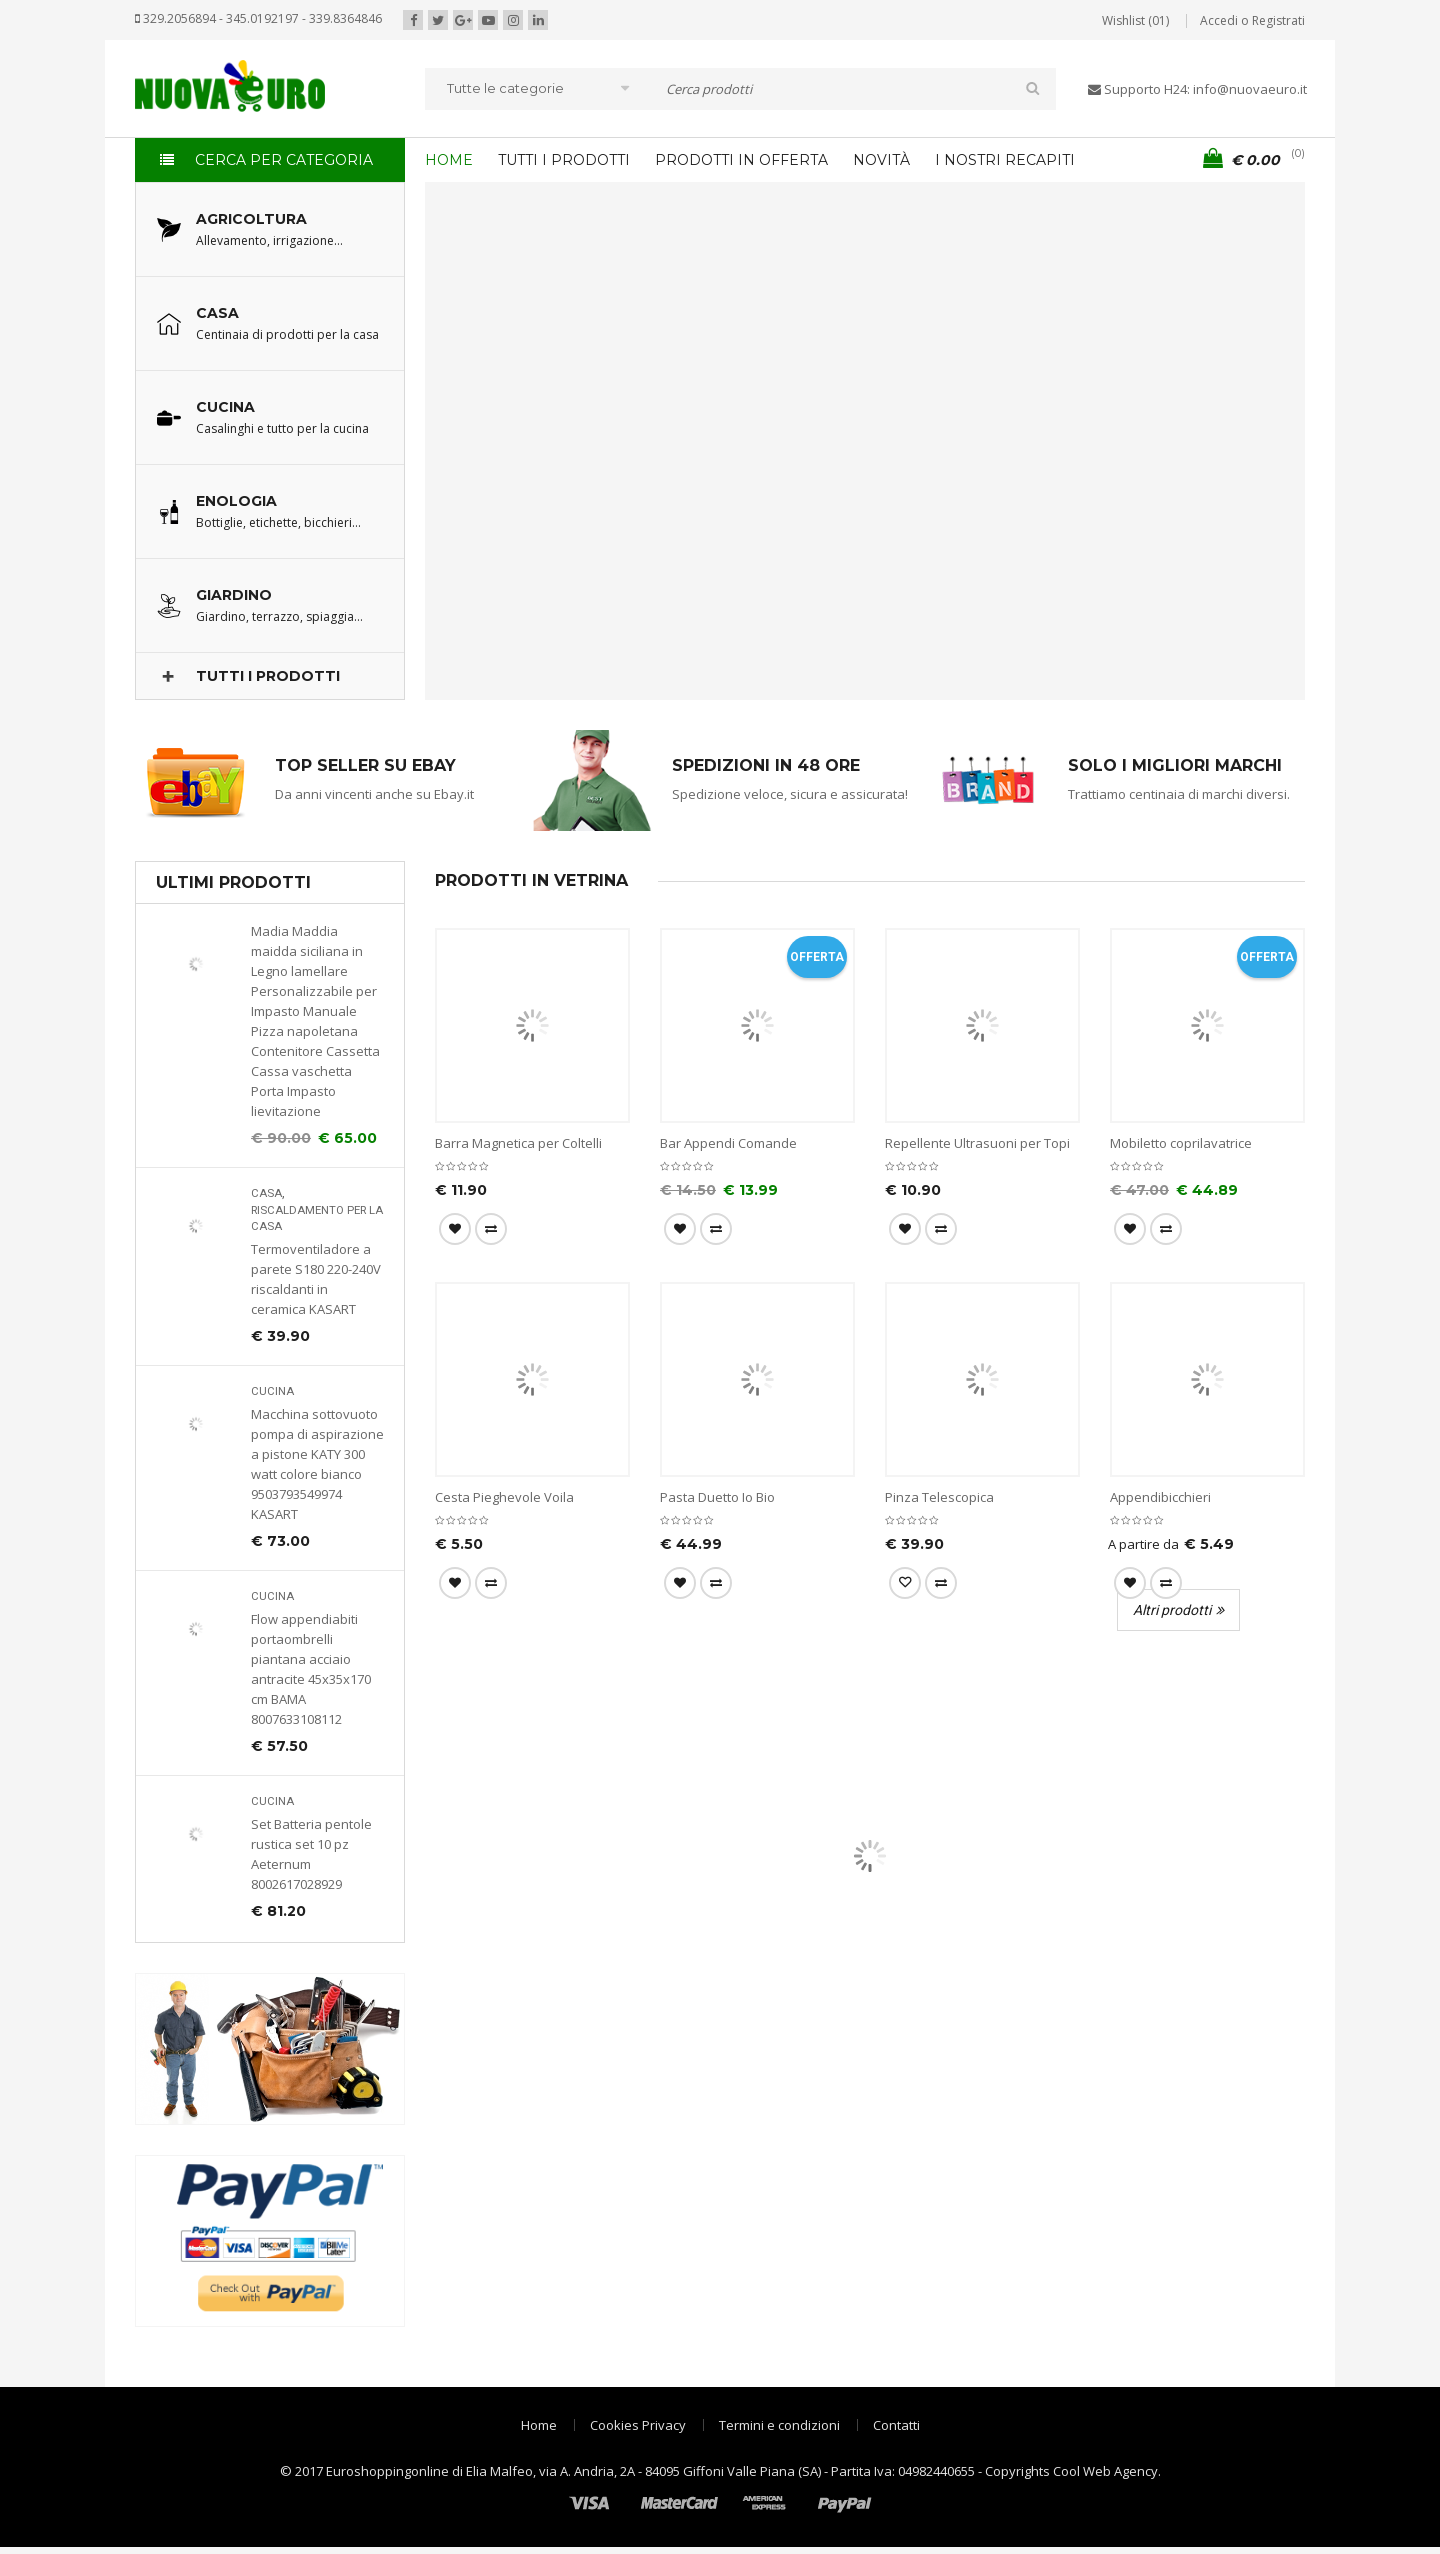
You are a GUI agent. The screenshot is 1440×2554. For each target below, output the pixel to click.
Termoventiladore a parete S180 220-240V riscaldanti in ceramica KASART (316, 1279)
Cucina (272, 1391)
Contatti (896, 2425)
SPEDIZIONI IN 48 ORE (766, 765)
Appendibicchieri (1160, 1497)
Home (539, 2425)
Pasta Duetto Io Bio (717, 1497)
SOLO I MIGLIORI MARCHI (1175, 765)
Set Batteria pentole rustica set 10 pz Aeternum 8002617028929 (311, 1854)
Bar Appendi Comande (728, 1143)
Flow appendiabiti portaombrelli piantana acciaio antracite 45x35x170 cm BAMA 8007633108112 (311, 1669)
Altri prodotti (1172, 1610)
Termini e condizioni (779, 2425)
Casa (266, 1193)
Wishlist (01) (1135, 20)
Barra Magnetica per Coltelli (518, 1143)
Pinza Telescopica (939, 1497)
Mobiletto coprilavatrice (1181, 1143)
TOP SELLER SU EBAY (365, 765)
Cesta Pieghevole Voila (504, 1497)
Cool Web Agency (1105, 2471)
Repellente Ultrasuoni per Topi (977, 1143)
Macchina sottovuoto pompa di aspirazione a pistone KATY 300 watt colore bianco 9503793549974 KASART (317, 1464)
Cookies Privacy (638, 2425)
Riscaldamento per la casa (317, 1218)
